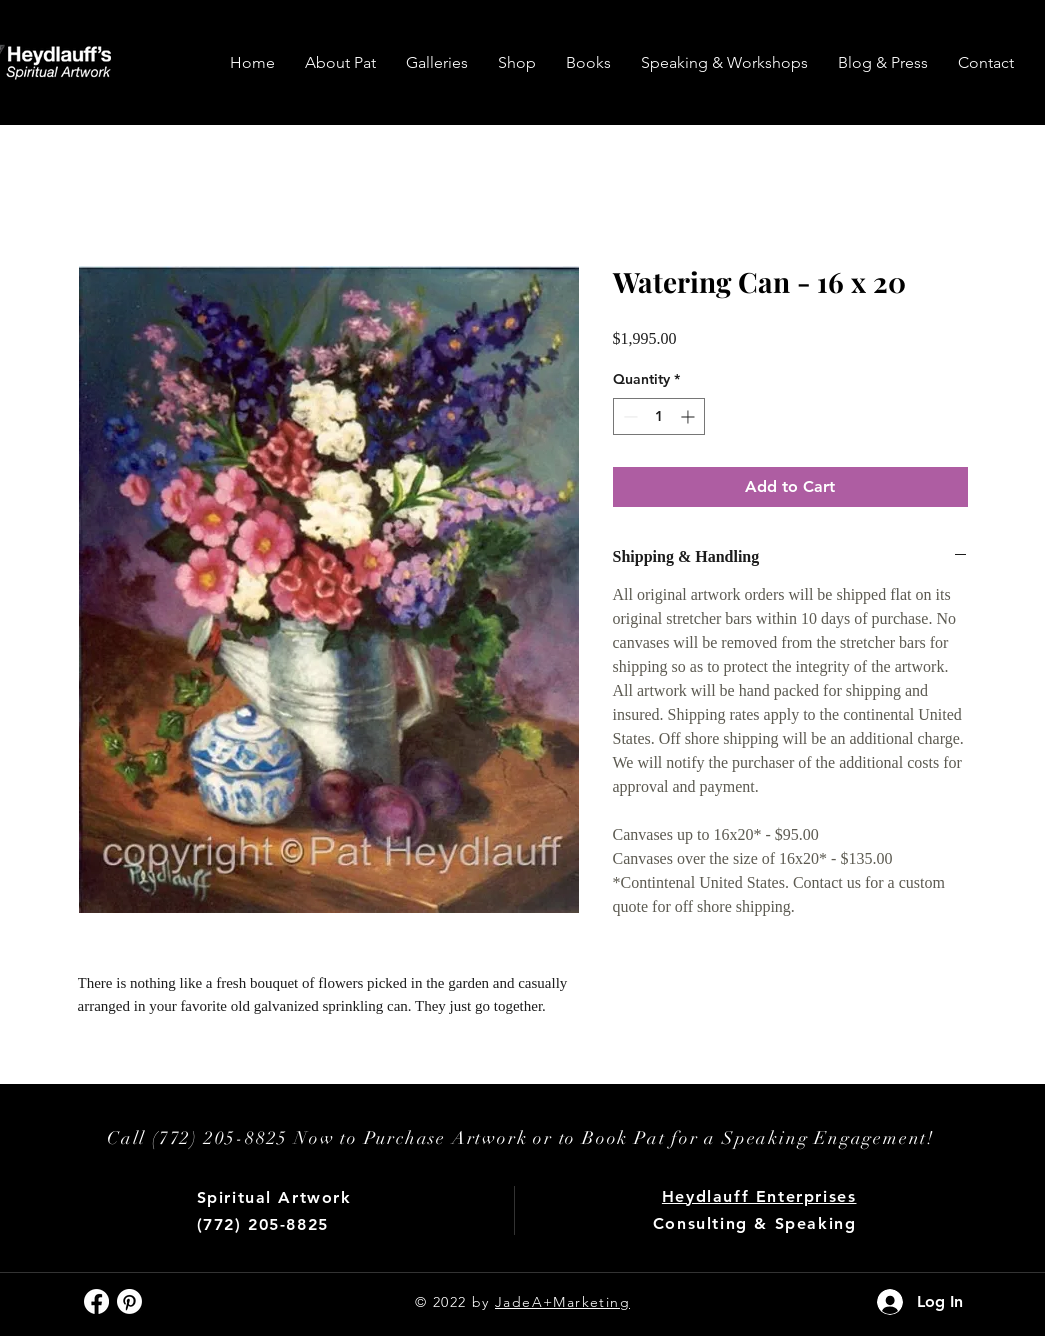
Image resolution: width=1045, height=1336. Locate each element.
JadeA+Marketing (562, 1302)
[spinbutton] (659, 416)
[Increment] (689, 416)
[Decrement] (628, 416)
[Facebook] (96, 1301)
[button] (437, 62)
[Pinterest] (129, 1301)
